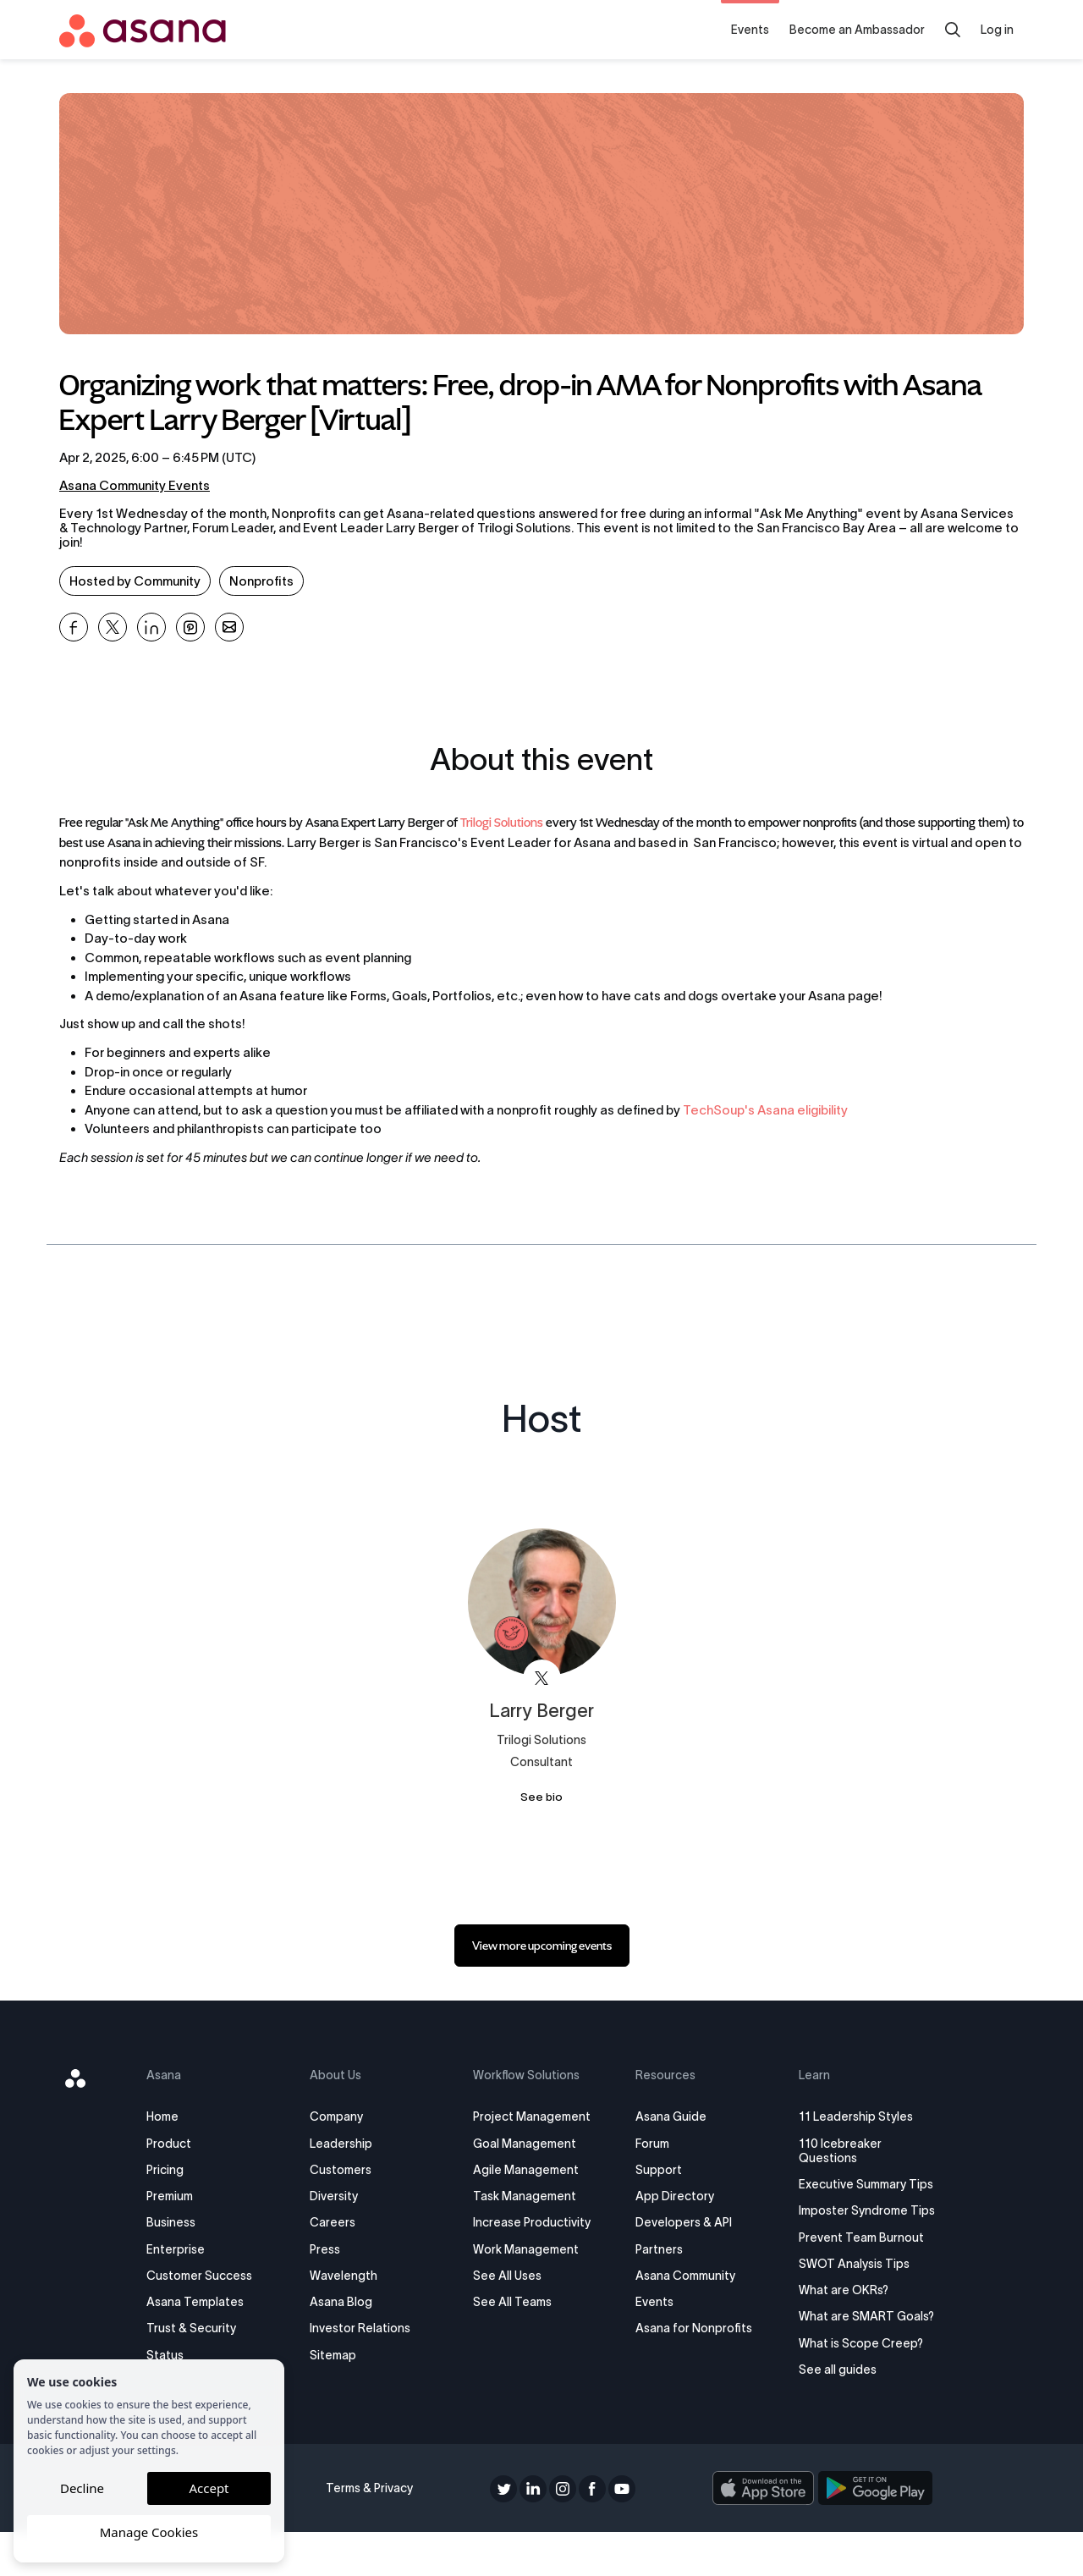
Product (180, 2143)
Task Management (526, 2196)
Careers (339, 2222)
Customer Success (211, 2275)
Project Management (533, 2116)
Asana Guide (668, 2116)
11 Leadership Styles (848, 2116)
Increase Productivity (533, 2222)
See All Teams (514, 2302)
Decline (82, 2488)
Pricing (176, 2170)
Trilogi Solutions (501, 823)
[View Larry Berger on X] (542, 1679)
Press (331, 2249)
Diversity (340, 2196)
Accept (208, 2488)
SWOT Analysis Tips (846, 2292)
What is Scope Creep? (853, 2386)
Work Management (527, 2249)
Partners (656, 2249)
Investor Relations (366, 2328)
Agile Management (527, 2170)
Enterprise (187, 2249)
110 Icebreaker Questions (832, 2151)
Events (750, 29)
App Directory (672, 2196)
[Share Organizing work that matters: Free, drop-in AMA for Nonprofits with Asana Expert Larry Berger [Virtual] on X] (112, 627)
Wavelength (350, 2275)
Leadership (347, 2143)
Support (656, 2170)
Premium (181, 2196)
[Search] (952, 29)
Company (343, 2116)
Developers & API (681, 2222)
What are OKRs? (836, 2319)
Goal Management (526, 2143)
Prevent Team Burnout (853, 2266)
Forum (650, 2143)
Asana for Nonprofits (691, 2328)
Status (176, 2355)
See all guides (830, 2413)
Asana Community (683, 2275)
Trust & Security (203, 2328)
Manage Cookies (149, 2532)
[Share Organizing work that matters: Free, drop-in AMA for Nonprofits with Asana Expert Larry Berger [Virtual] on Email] (229, 627)
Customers (347, 2170)
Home (174, 2116)
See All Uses (509, 2275)
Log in (997, 29)
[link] (541, 1945)
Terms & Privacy (373, 2532)
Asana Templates (207, 2302)
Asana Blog (347, 2302)
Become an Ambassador (857, 29)
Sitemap (339, 2355)
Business (182, 2222)
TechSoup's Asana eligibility (765, 1110)
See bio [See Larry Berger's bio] (541, 1797)
